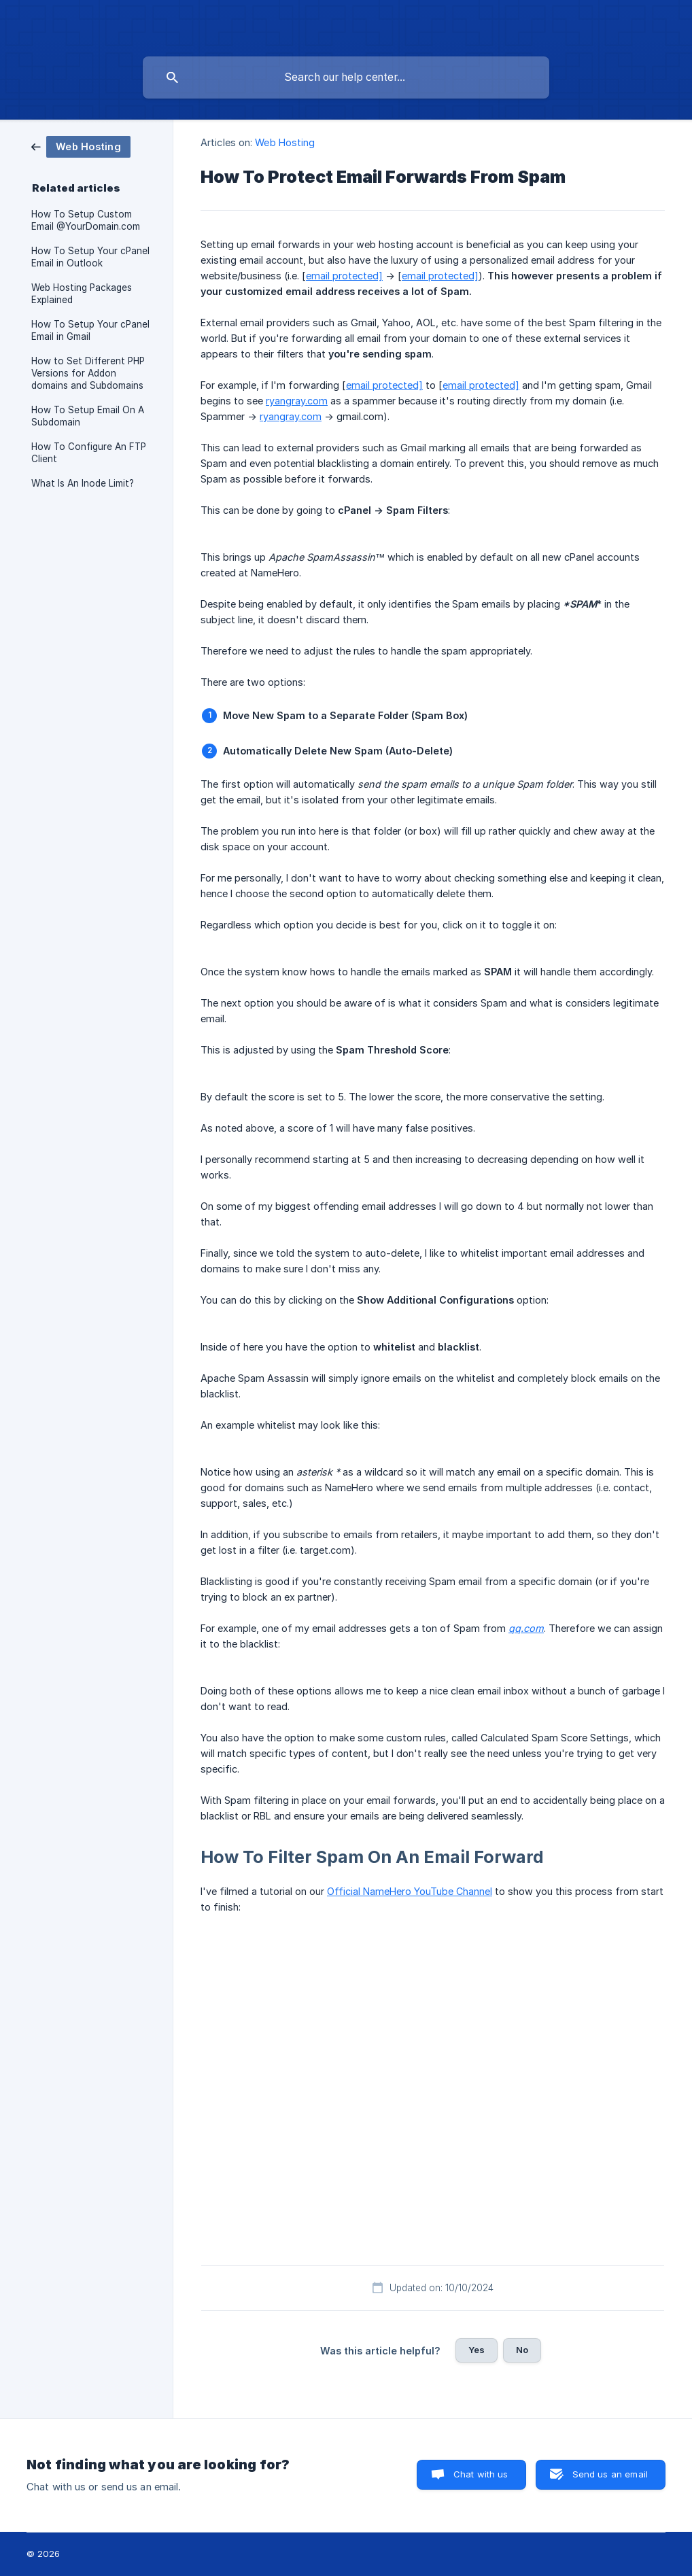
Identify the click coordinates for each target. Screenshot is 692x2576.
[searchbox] (346, 77)
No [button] (522, 2349)
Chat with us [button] (480, 2474)
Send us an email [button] (610, 2474)
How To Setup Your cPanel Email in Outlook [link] (90, 256)
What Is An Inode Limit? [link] (82, 483)
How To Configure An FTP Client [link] (88, 452)
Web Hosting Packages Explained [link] (81, 293)
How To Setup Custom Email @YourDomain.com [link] (85, 220)
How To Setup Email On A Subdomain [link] (87, 416)
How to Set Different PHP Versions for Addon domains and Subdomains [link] (88, 373)
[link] (81, 145)
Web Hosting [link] (285, 142)
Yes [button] (476, 2349)
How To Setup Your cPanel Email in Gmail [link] (90, 330)
